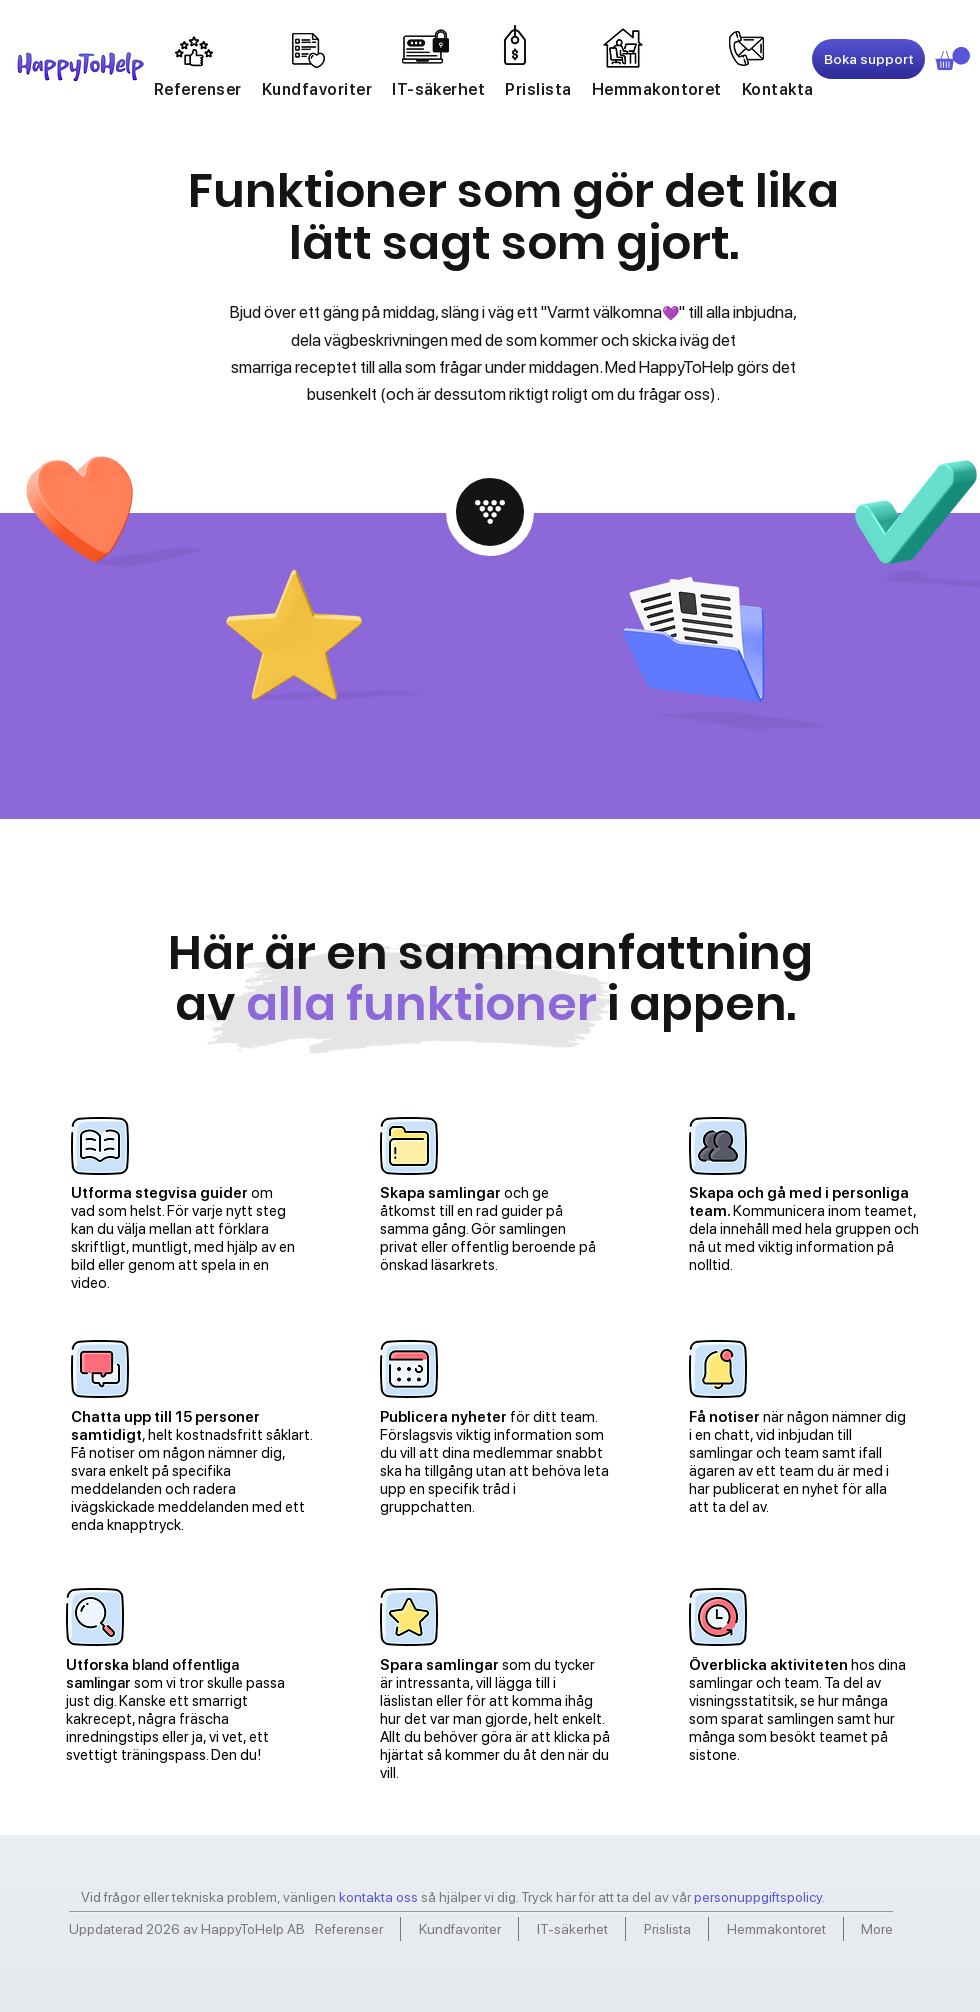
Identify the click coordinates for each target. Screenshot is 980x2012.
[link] (952, 58)
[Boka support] (868, 59)
